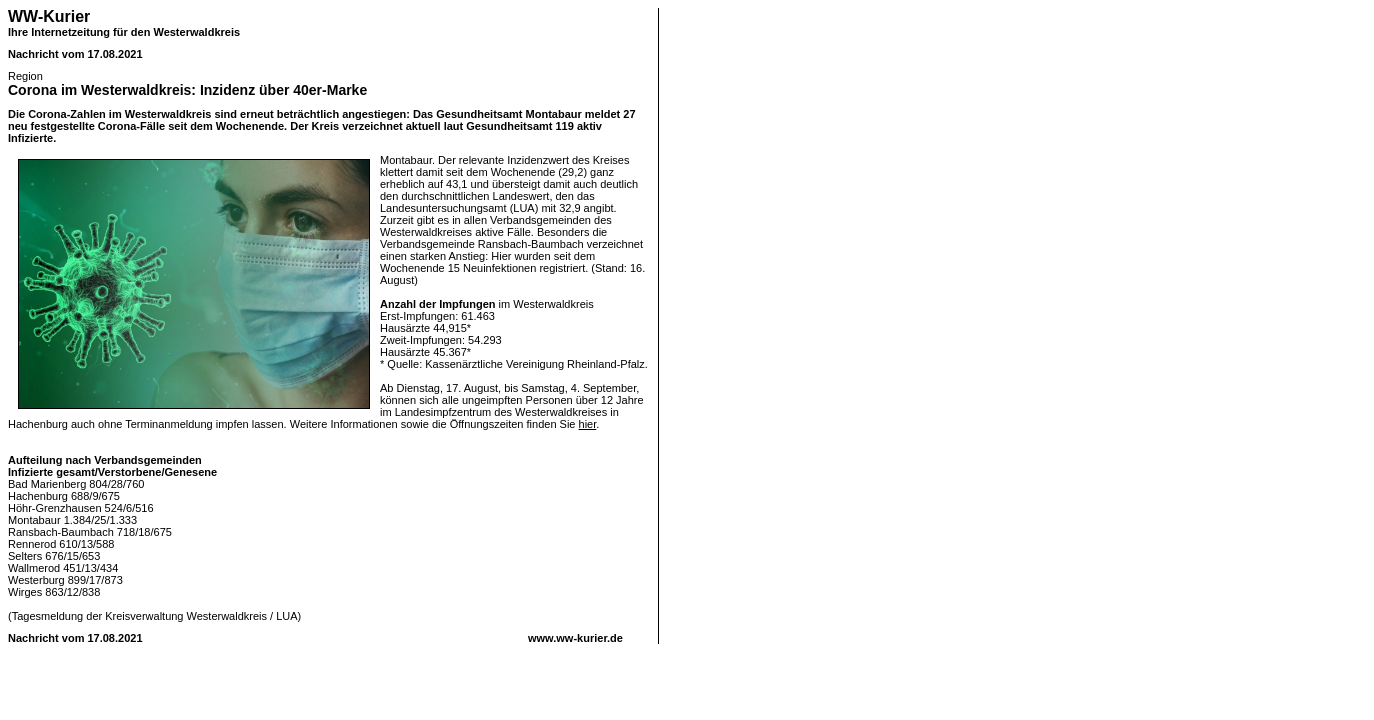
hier (588, 424)
